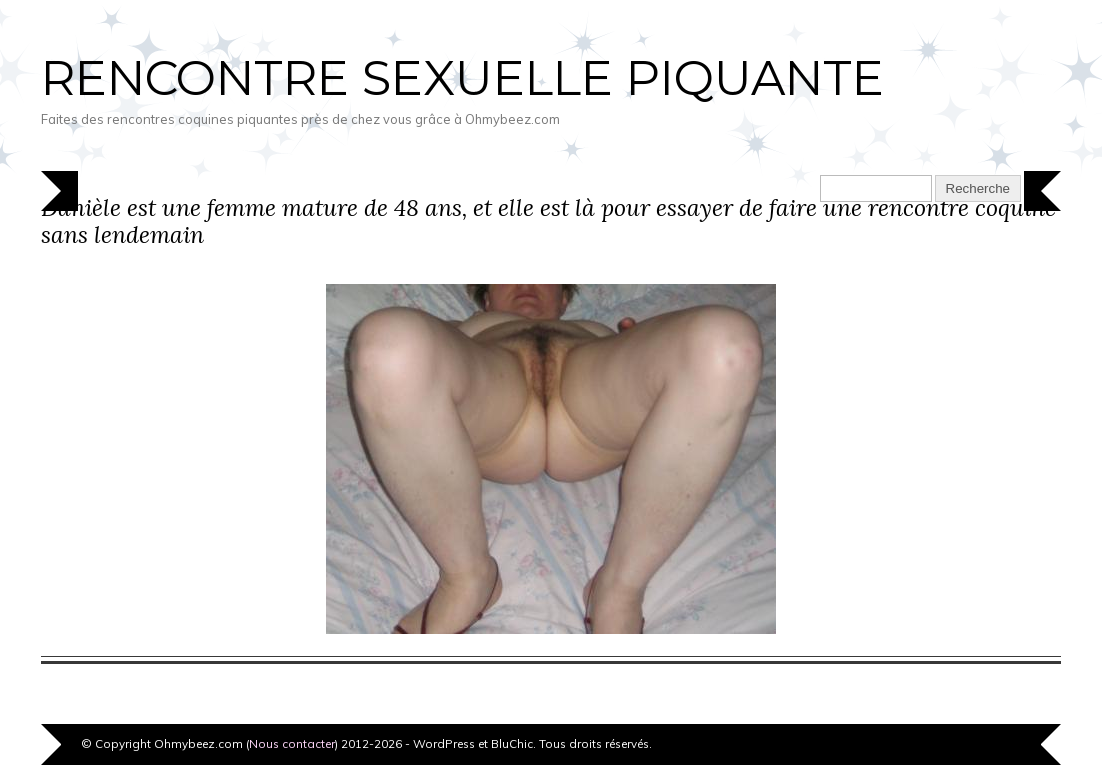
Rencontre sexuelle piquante (462, 78)
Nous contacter (292, 743)
